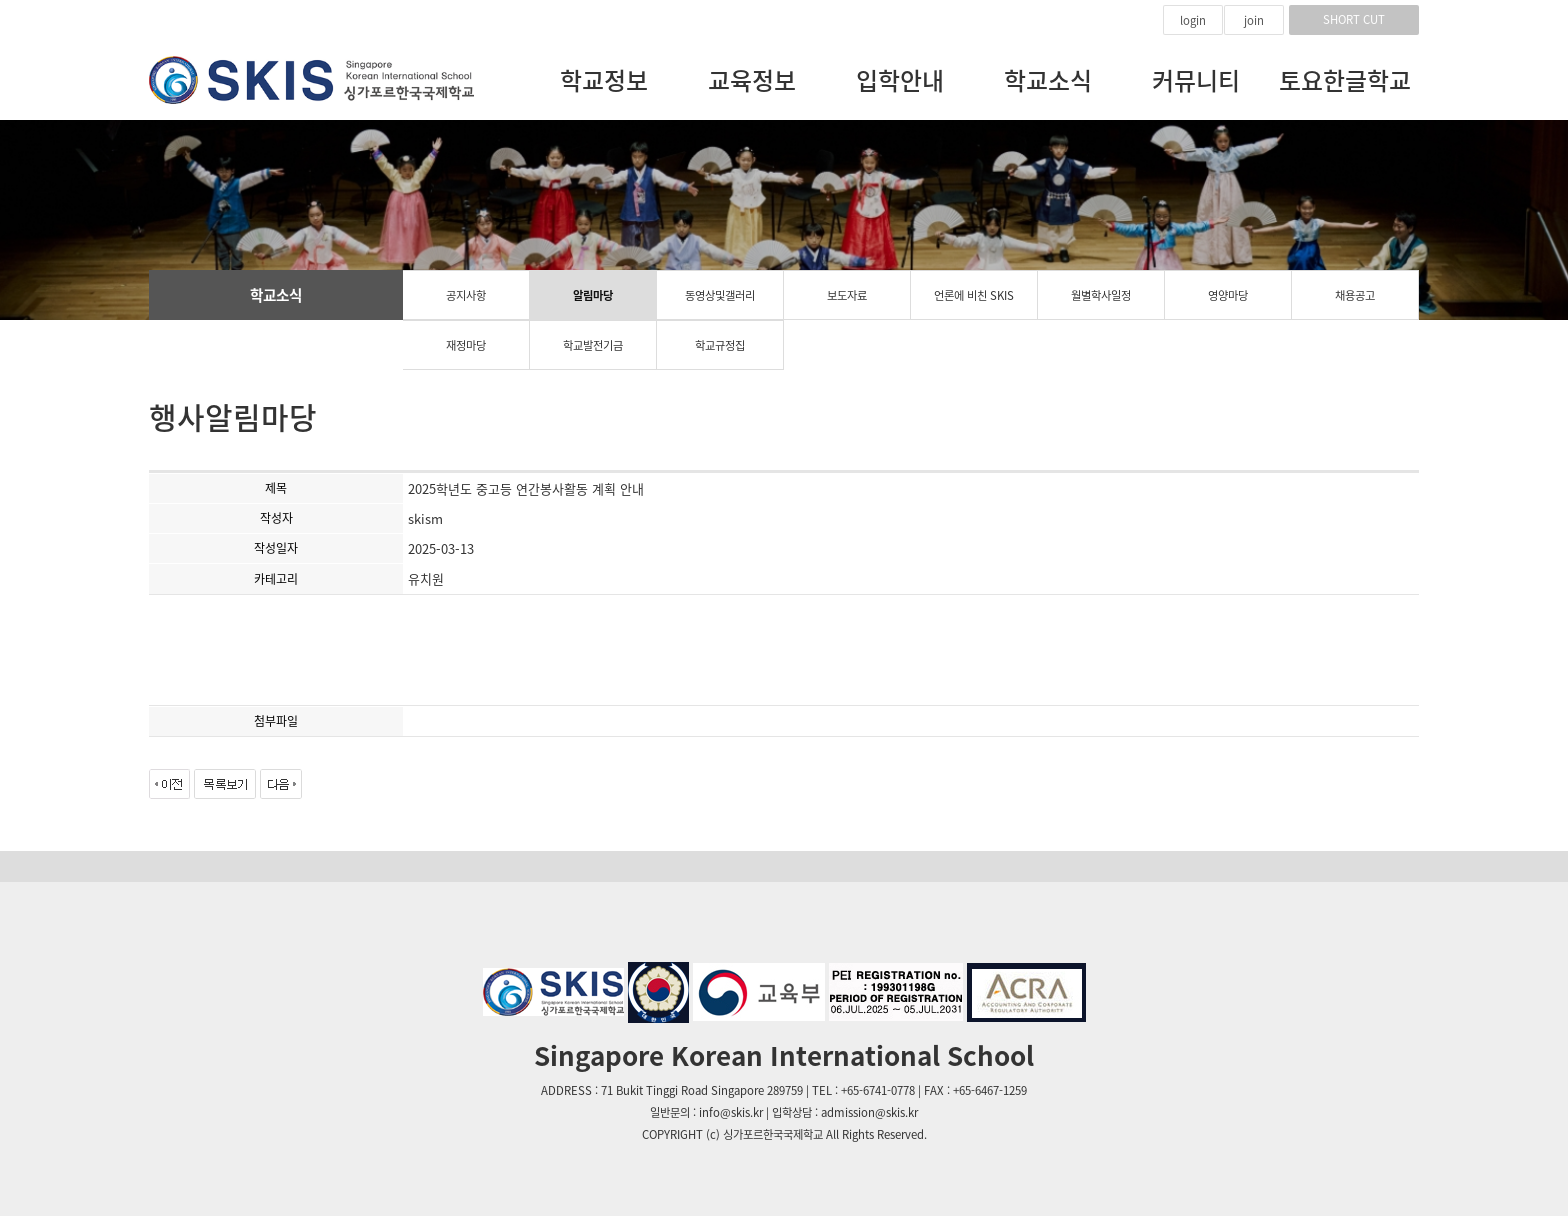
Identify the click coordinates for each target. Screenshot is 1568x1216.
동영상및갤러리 (720, 295)
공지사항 (466, 295)
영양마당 (1228, 295)
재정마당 (466, 345)
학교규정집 (720, 345)
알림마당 (593, 295)
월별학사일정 (1101, 295)
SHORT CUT (1354, 19)
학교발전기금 (593, 345)
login (1193, 20)
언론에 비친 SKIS (974, 295)
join (1254, 20)
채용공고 (1355, 295)
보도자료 (847, 295)
